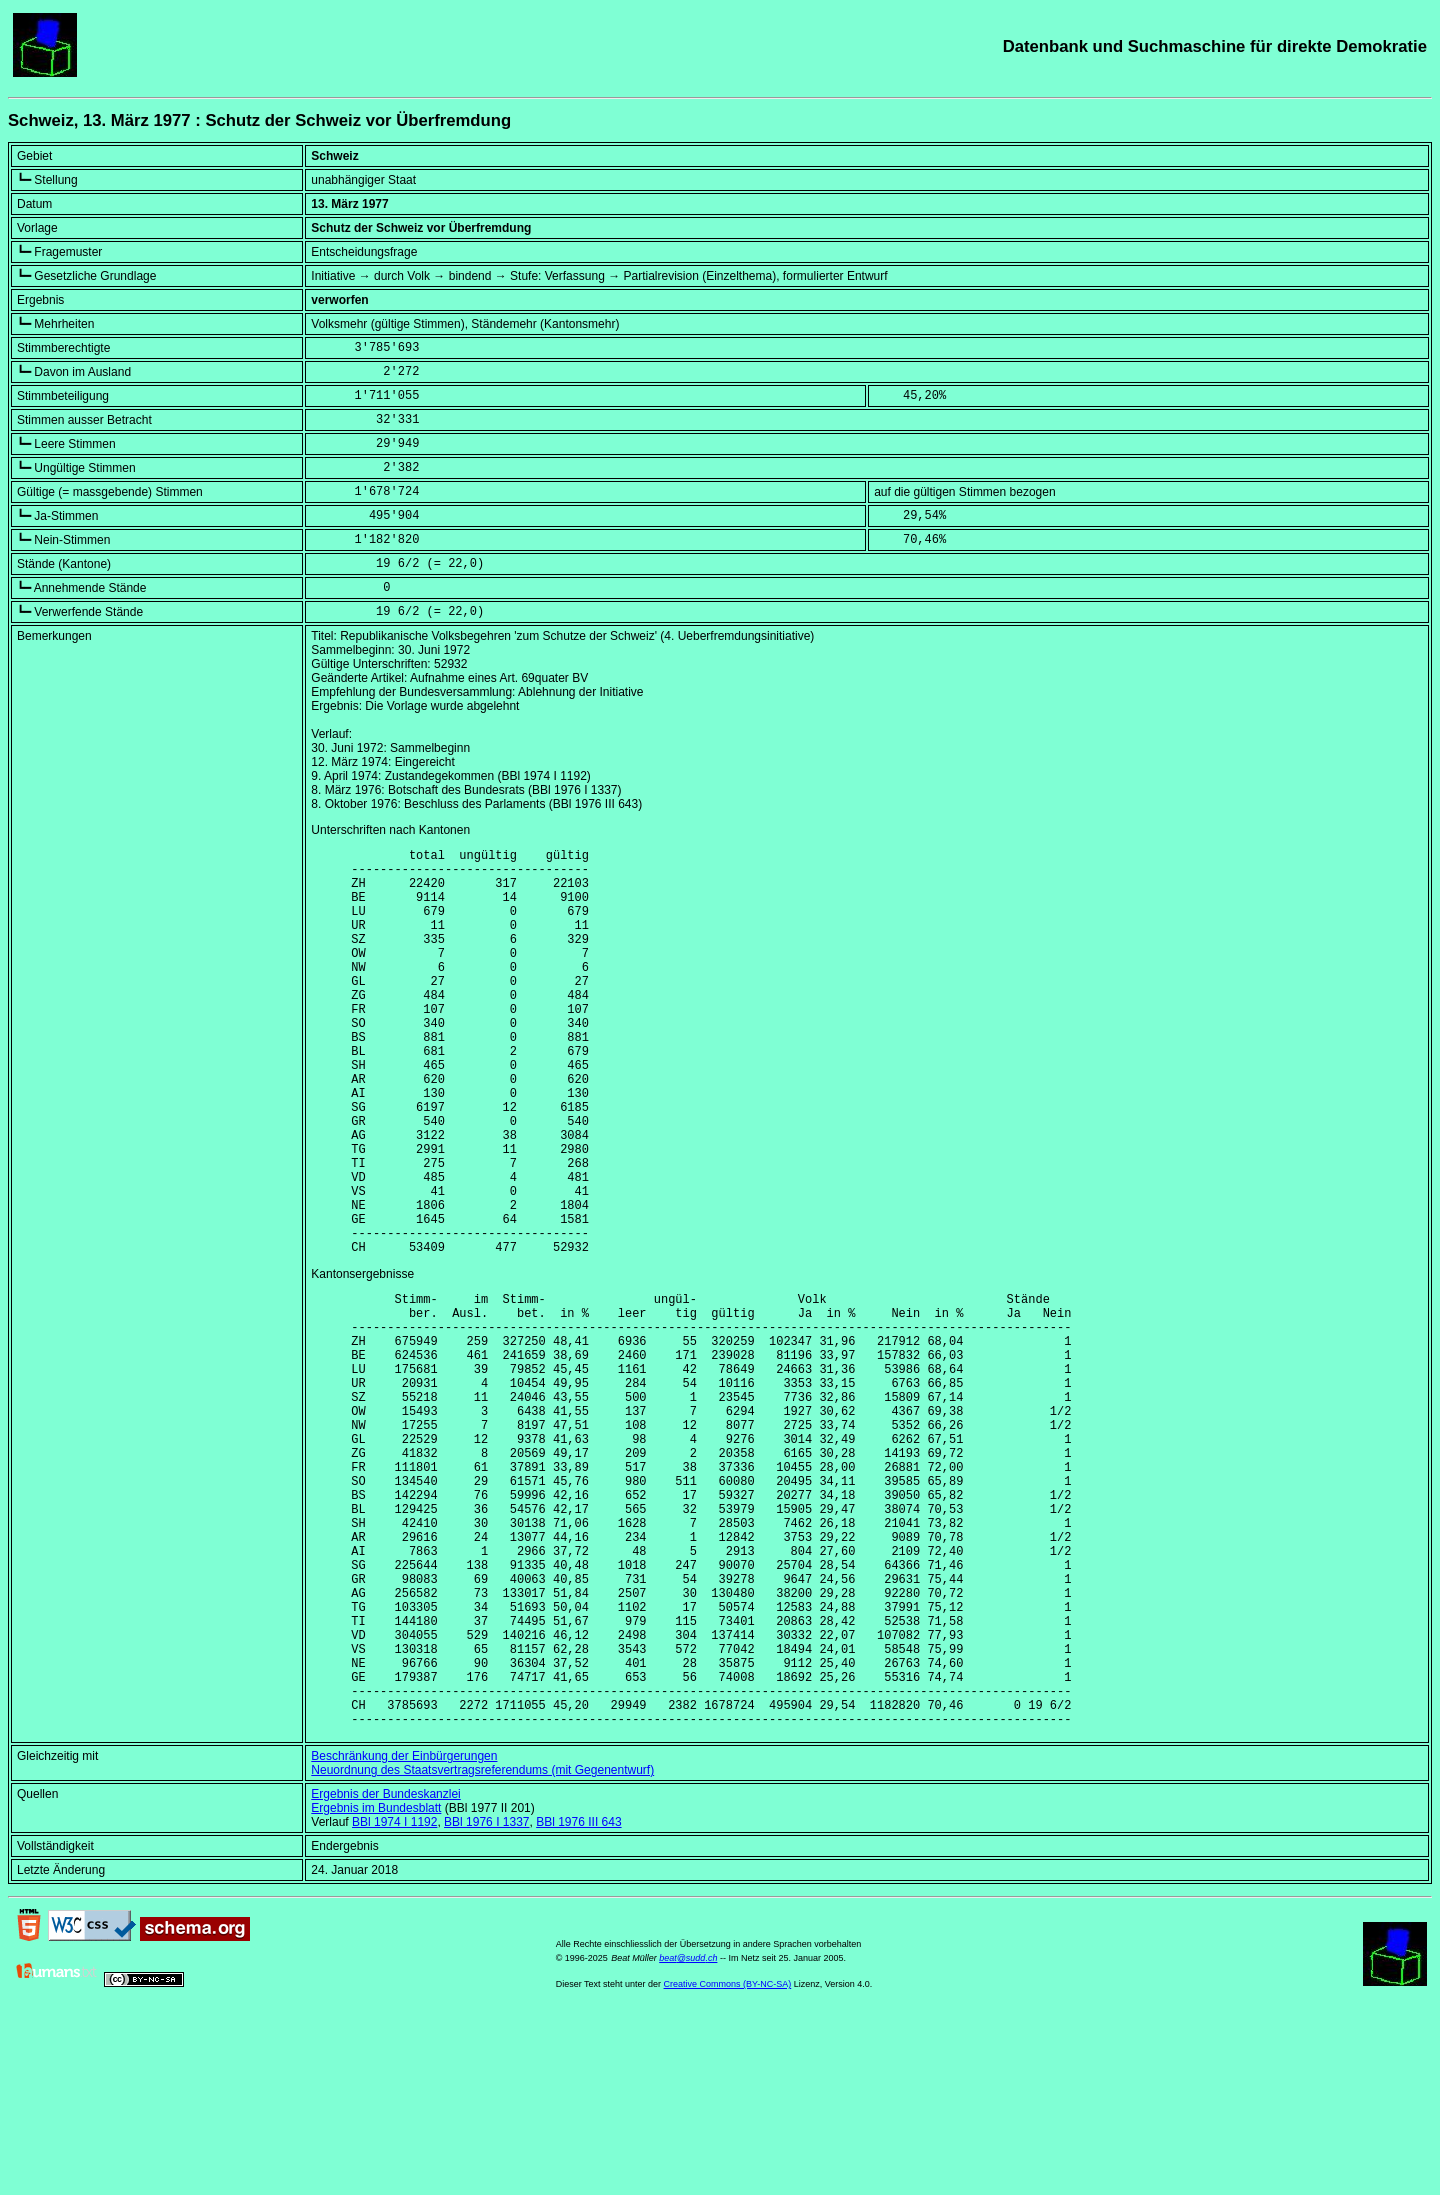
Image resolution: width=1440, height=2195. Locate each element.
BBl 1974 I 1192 (394, 2002)
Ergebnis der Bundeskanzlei (385, 1974)
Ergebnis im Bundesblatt (376, 1988)
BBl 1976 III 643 (578, 2002)
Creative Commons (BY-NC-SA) (728, 2164)
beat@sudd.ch (688, 2138)
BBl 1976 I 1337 (486, 2002)
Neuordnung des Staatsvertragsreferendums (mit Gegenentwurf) (482, 1950)
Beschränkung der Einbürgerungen (404, 1936)
